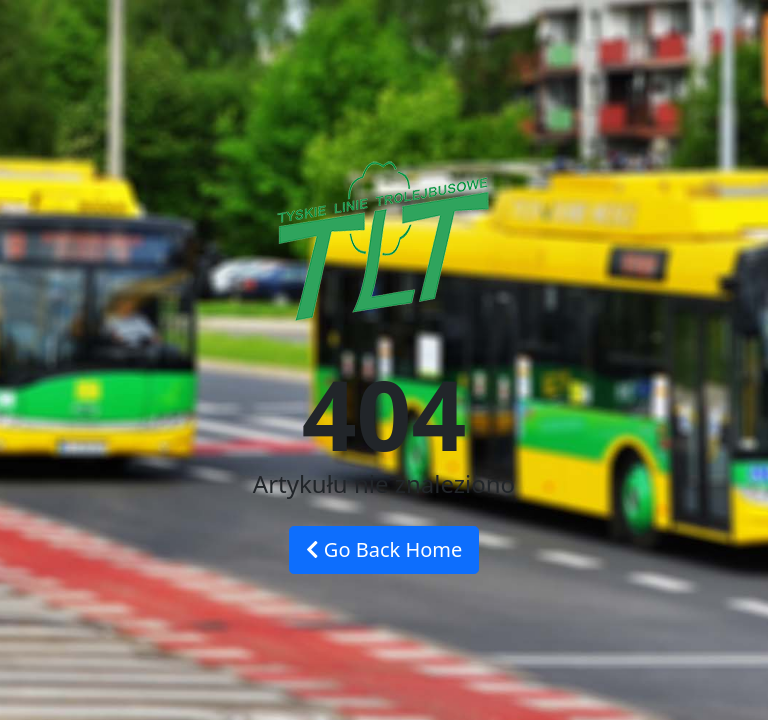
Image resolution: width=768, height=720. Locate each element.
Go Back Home (384, 549)
